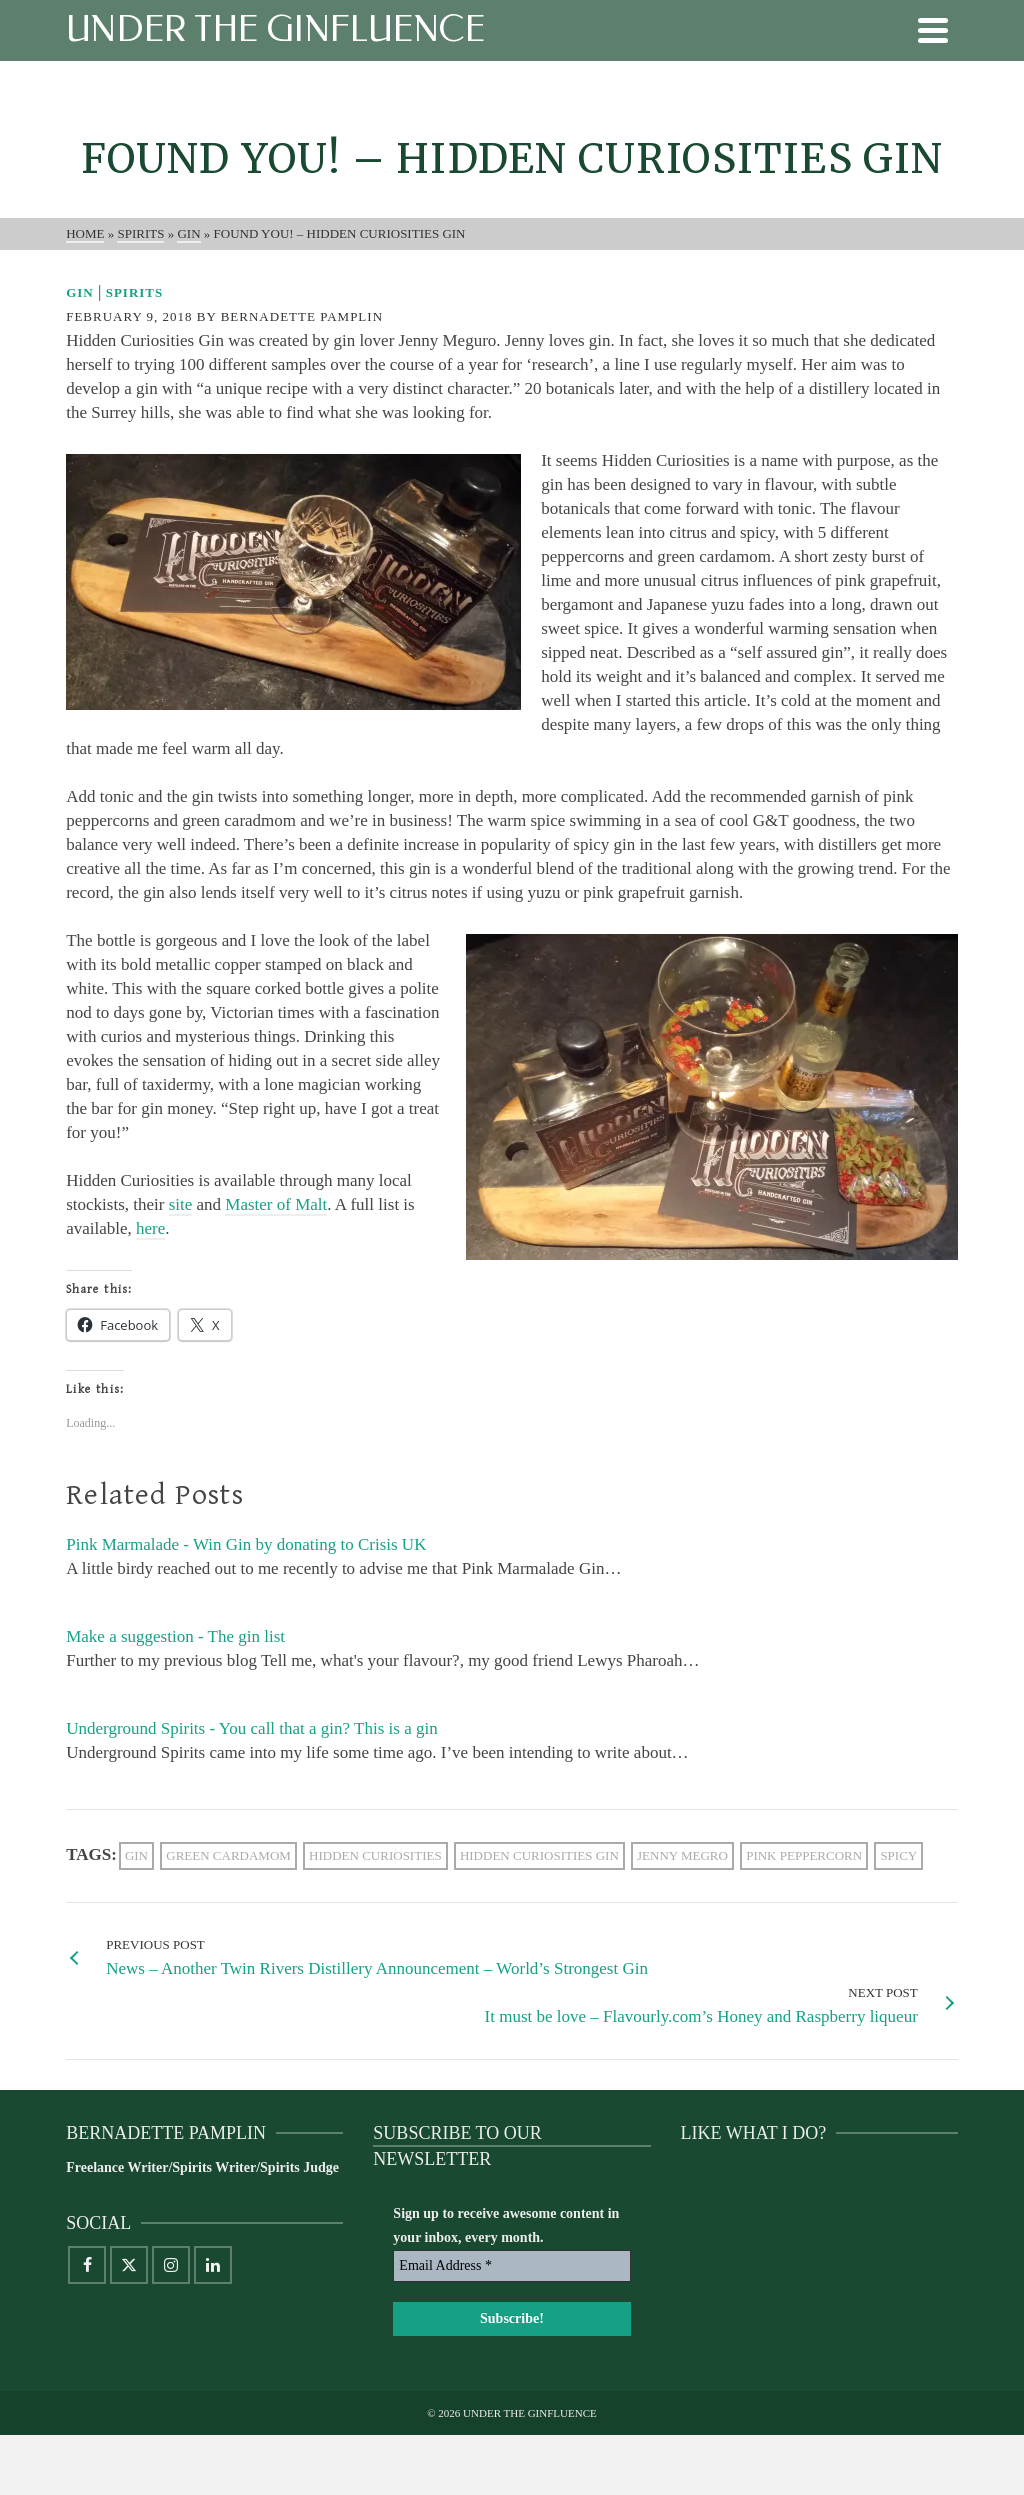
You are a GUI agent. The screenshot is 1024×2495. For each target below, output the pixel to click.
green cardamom (228, 1855)
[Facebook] (87, 2265)
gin (136, 1855)
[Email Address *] (511, 2266)
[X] (129, 2265)
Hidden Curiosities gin (539, 1855)
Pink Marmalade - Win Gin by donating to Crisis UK (246, 1544)
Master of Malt (276, 1204)
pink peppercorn (804, 1855)
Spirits (135, 292)
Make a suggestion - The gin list (175, 1636)
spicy (898, 1855)
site (181, 1204)
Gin (80, 292)
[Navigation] (933, 30)
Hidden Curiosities (375, 1855)
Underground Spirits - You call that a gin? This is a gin (251, 1728)
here (150, 1228)
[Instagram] (171, 2265)
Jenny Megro (682, 1855)
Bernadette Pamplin (302, 316)
